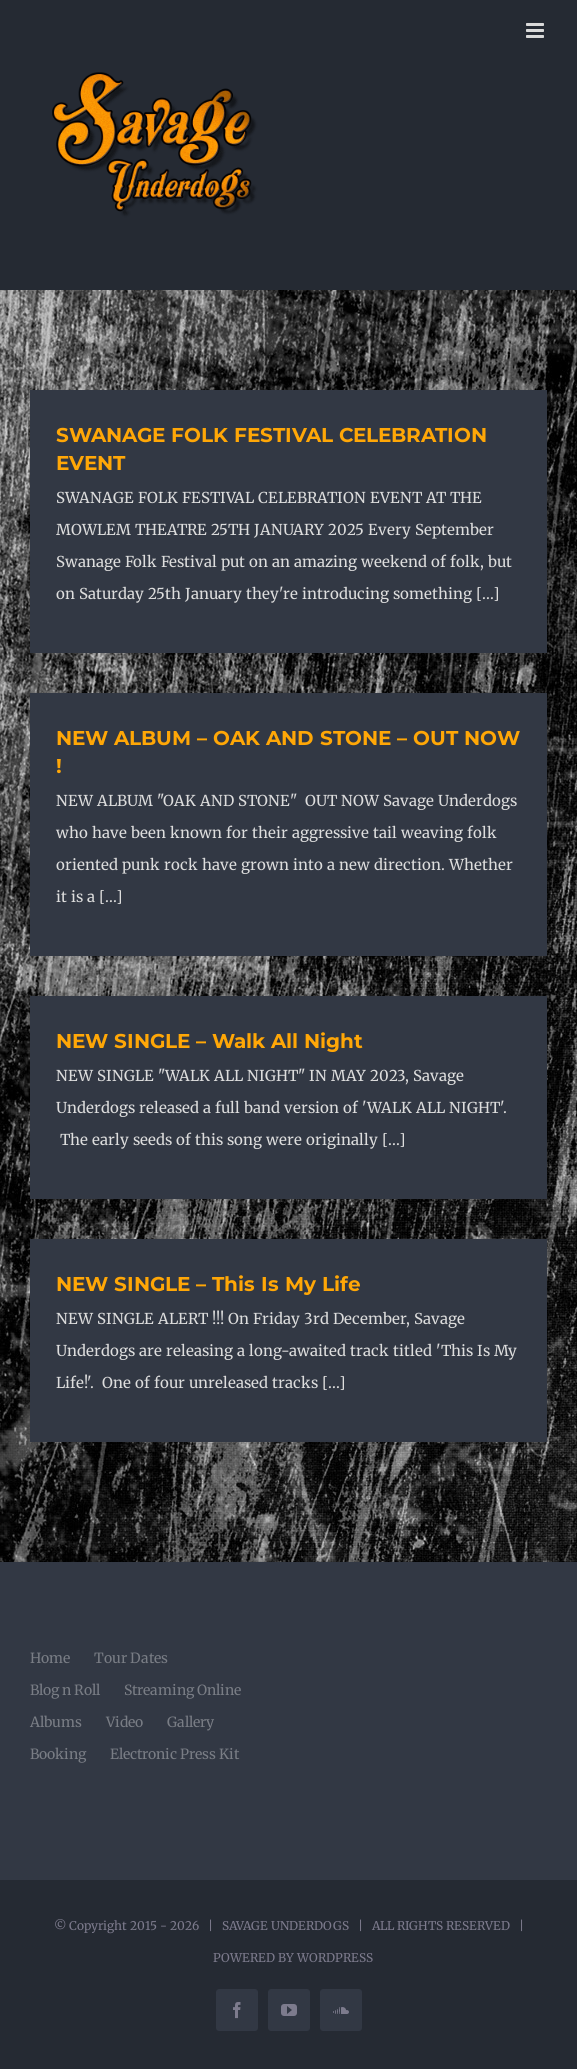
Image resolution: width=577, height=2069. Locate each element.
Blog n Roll (65, 1690)
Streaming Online (182, 1690)
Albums (56, 1722)
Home (50, 1658)
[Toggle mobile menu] (536, 30)
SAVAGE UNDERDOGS (285, 1925)
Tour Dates (131, 1658)
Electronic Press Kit (174, 1754)
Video (124, 1722)
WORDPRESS (335, 1957)
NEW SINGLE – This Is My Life (208, 1284)
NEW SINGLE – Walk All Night (209, 1041)
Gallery (190, 1722)
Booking (58, 1754)
